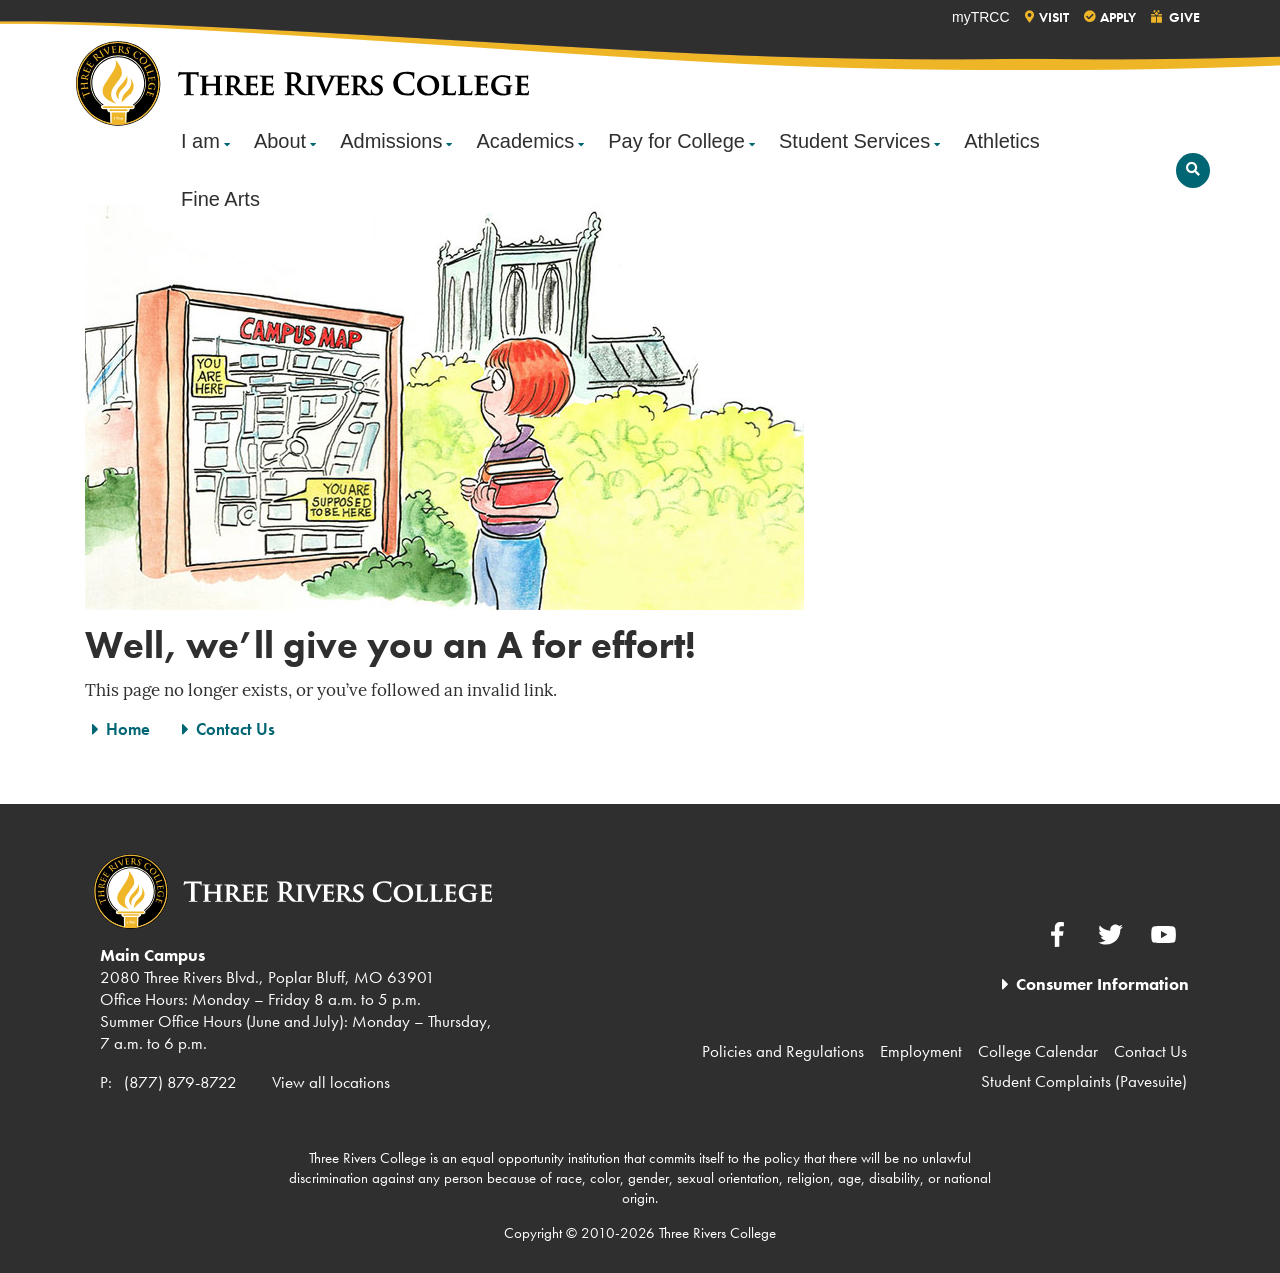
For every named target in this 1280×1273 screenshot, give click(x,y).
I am (200, 141)
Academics (525, 141)
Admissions (391, 141)
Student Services (854, 141)
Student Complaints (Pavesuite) (1084, 1081)
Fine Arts (220, 199)
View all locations (331, 1082)
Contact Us (235, 729)
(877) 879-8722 (180, 1082)
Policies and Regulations (783, 1051)
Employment (921, 1051)
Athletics (1002, 141)
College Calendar (1038, 1051)
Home (128, 729)
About (280, 141)
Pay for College (676, 141)
